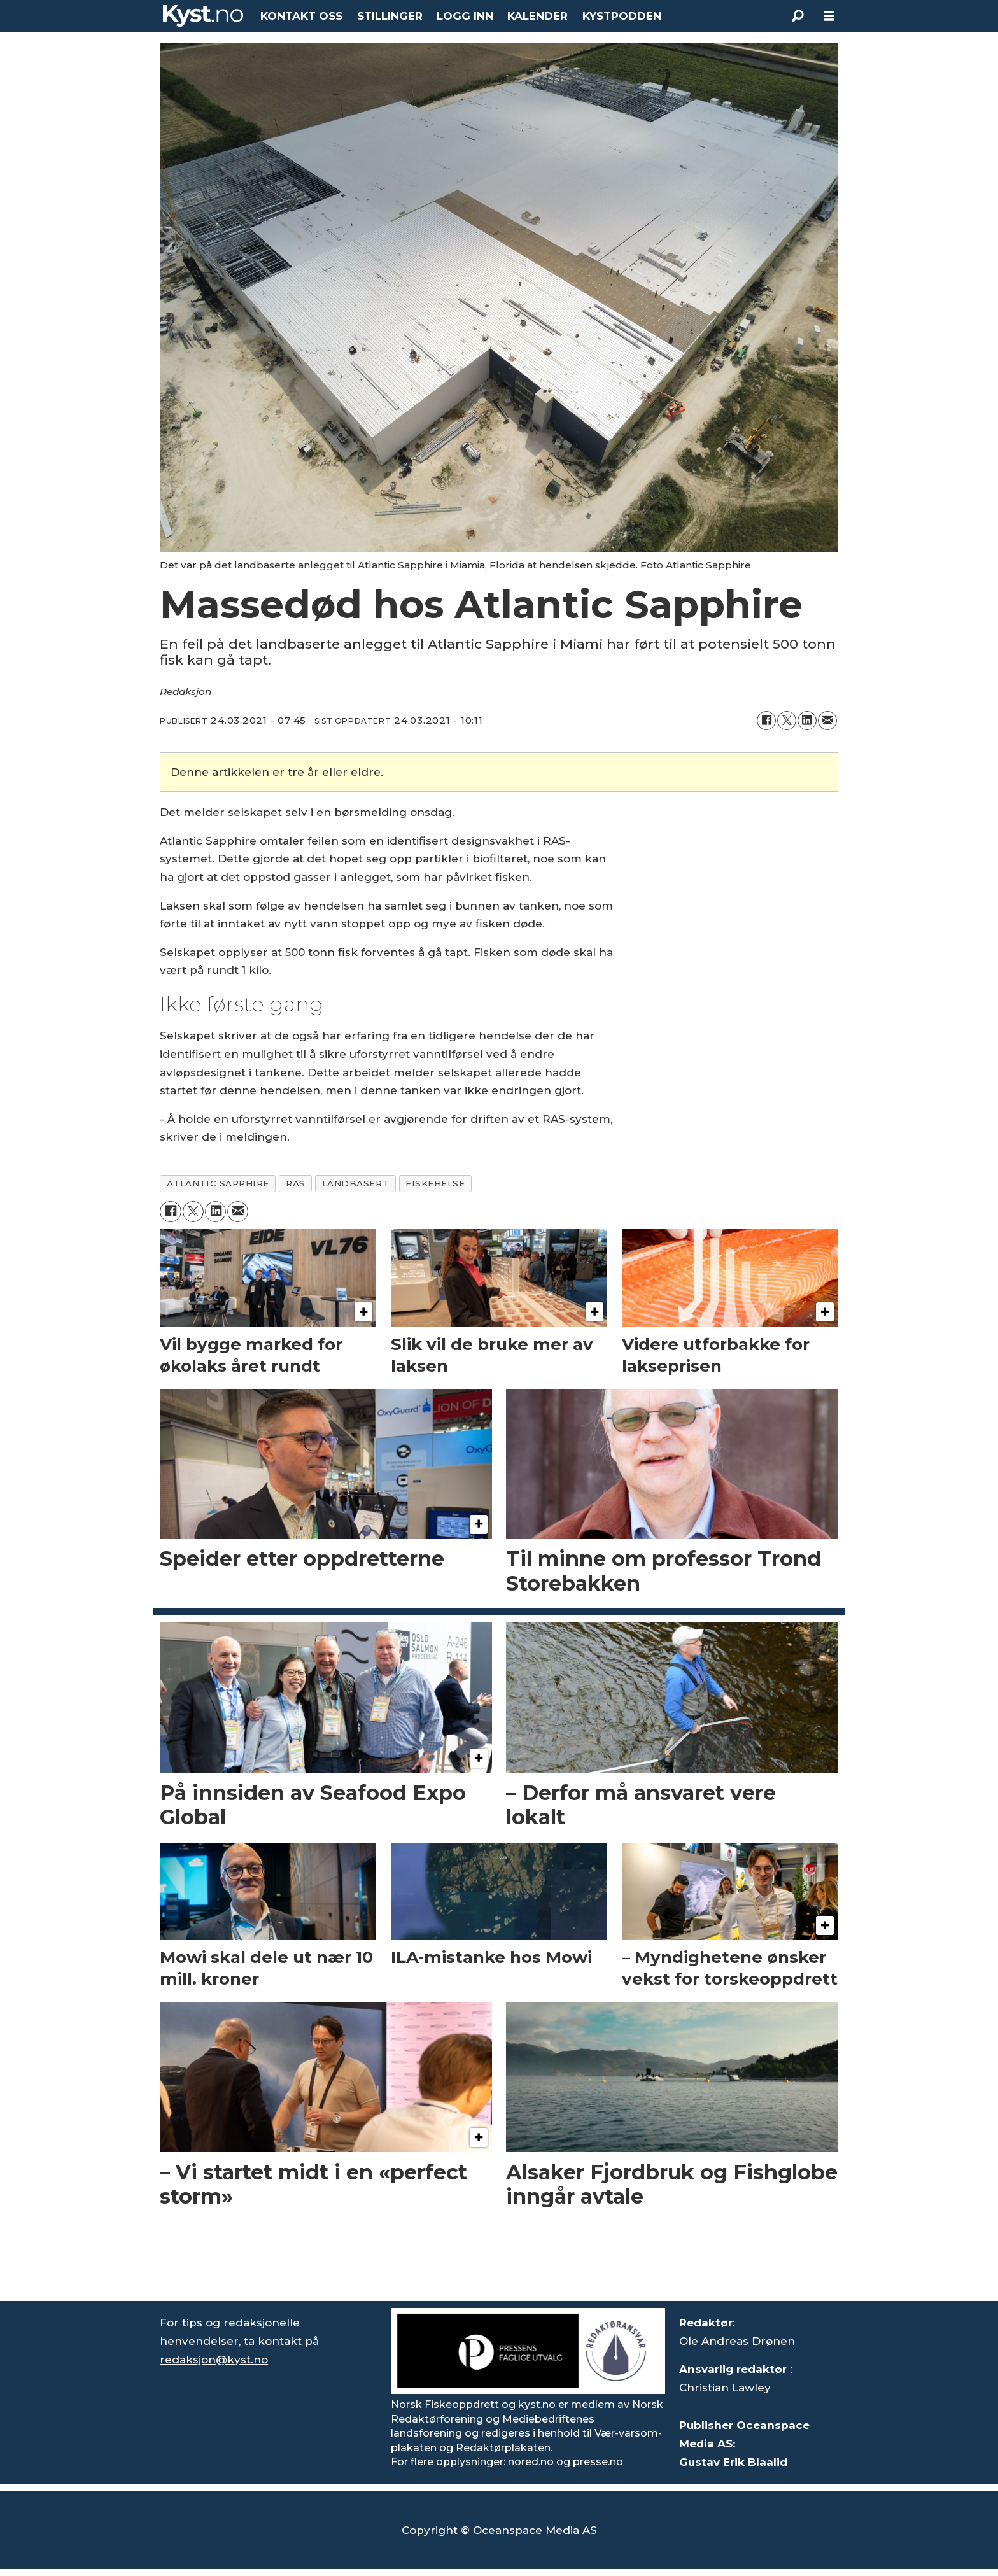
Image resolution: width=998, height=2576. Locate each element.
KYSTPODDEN (621, 16)
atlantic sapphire (218, 1183)
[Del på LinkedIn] (807, 720)
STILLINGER (390, 16)
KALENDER (537, 16)
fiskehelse (435, 1183)
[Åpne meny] (829, 16)
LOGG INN (465, 16)
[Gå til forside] (203, 16)
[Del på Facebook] (766, 720)
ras (296, 1183)
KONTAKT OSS (301, 16)
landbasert (355, 1183)
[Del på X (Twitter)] (786, 720)
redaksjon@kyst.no (214, 2359)
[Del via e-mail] (827, 720)
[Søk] (797, 16)
